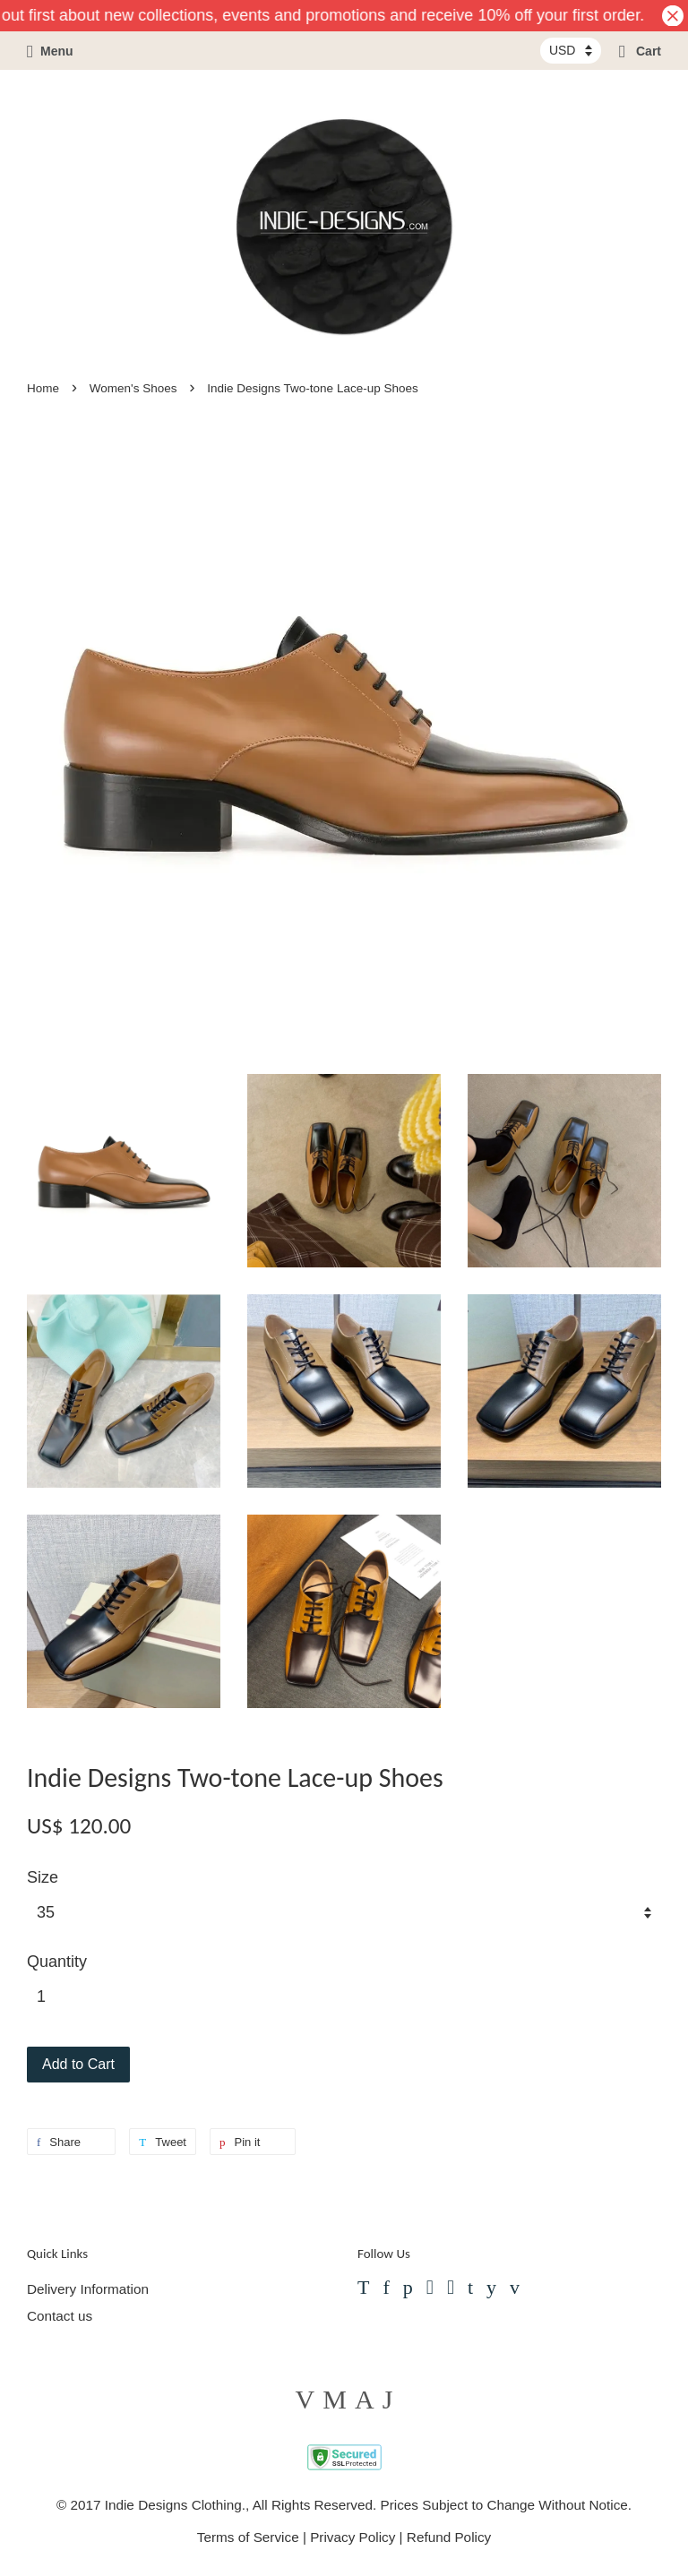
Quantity (57, 1962)
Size (42, 1877)
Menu (50, 51)
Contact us (59, 2315)
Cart (640, 51)
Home (43, 388)
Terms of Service (248, 2537)
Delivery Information (88, 2289)
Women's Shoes (133, 388)
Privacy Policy (352, 2537)
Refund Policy (449, 2537)
